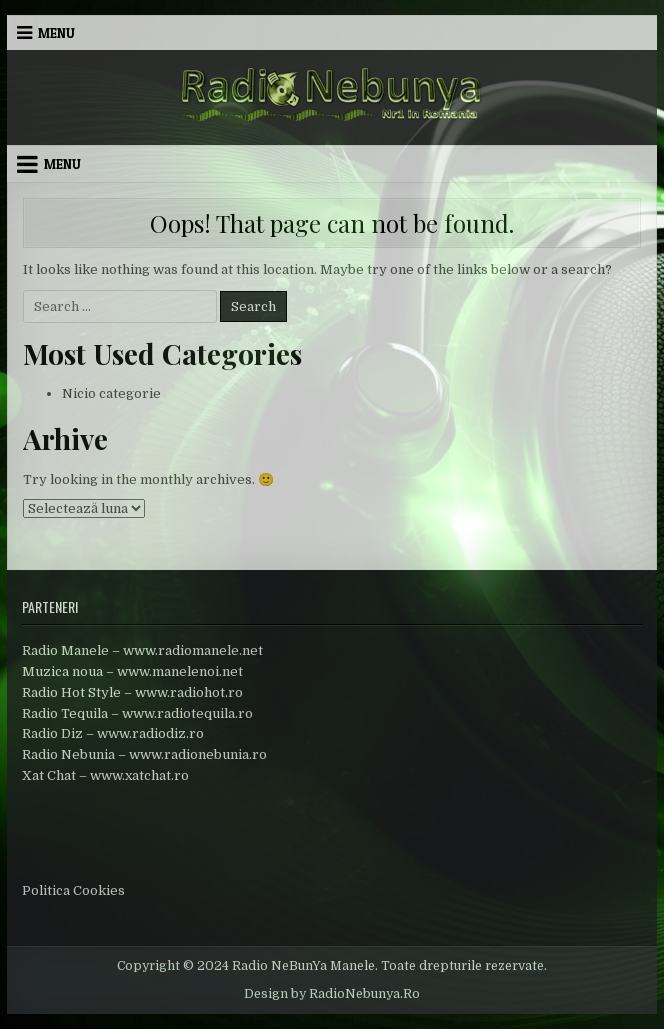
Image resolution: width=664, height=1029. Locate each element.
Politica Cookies (73, 890)
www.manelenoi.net (180, 671)
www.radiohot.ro (189, 692)
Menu (56, 33)
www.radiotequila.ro (187, 713)
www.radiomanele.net (193, 650)
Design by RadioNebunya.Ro (332, 994)
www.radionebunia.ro (198, 754)
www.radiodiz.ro (150, 733)
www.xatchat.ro (139, 775)
